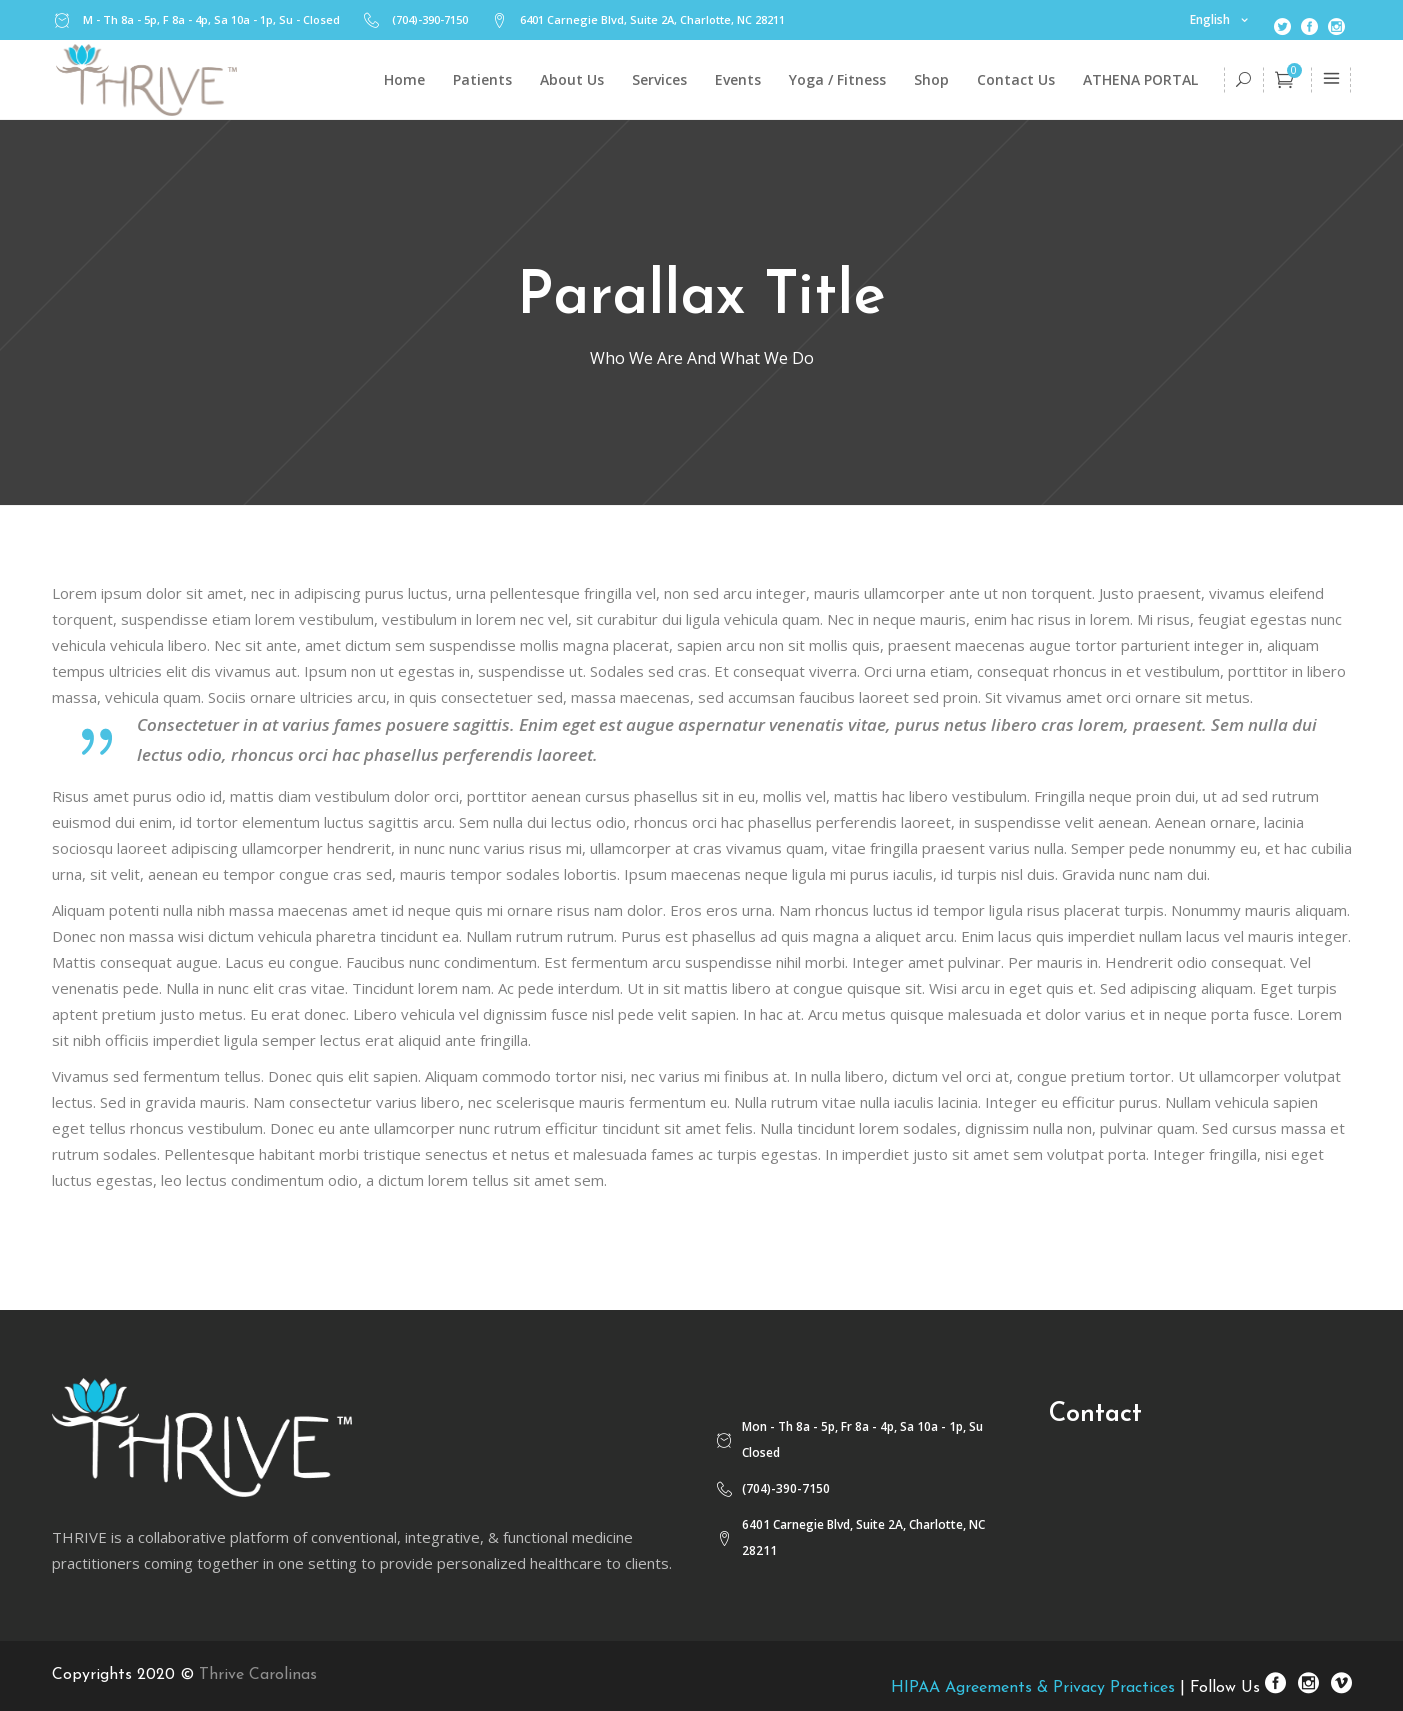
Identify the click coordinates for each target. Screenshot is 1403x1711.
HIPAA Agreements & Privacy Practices (1033, 1688)
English (1210, 19)
